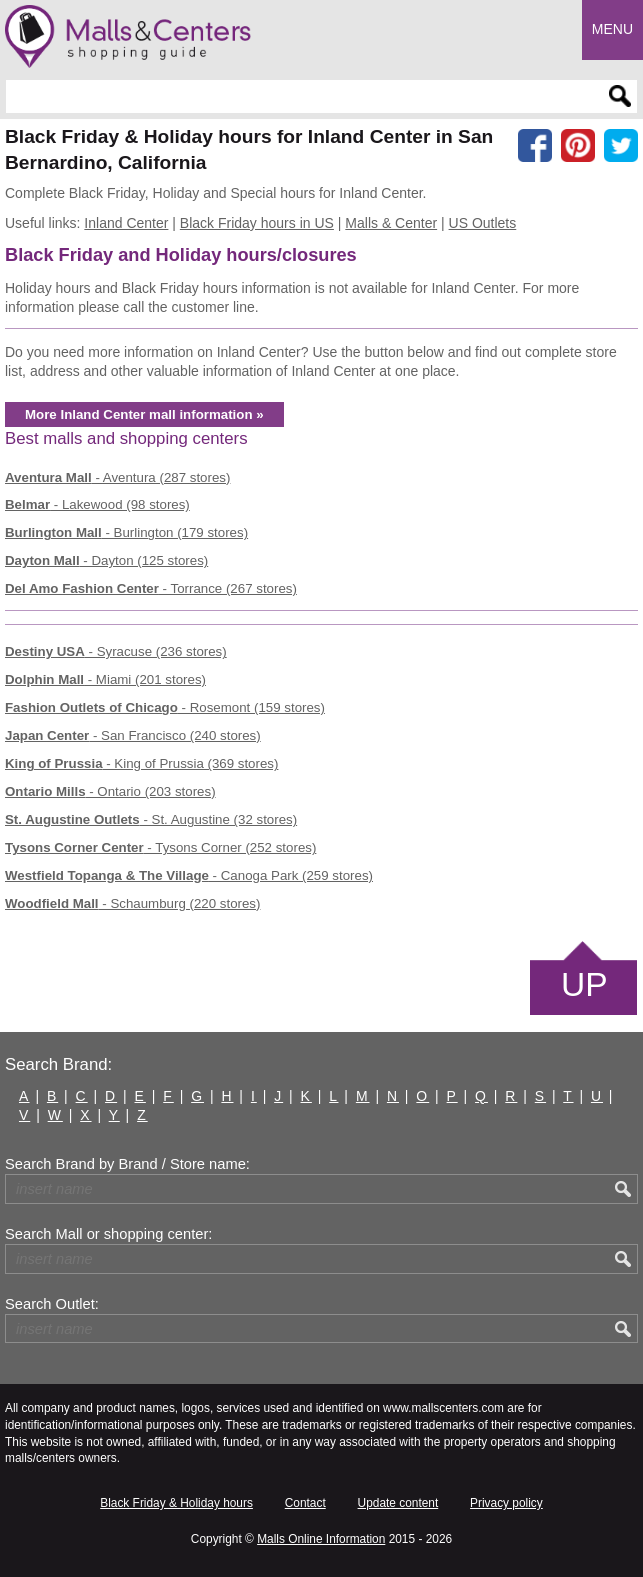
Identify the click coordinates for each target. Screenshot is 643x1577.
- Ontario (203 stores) (110, 791)
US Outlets (483, 223)
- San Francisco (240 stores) (133, 735)
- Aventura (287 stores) (117, 477)
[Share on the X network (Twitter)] (621, 146)
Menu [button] (612, 29)
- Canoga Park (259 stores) (189, 875)
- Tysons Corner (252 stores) (160, 847)
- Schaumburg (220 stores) (132, 903)
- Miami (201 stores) (105, 679)
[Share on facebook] (535, 146)
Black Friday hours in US (257, 223)
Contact (305, 1503)
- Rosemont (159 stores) (165, 707)
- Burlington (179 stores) (126, 532)
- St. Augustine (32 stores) (151, 819)
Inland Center (126, 223)
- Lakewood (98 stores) (97, 504)
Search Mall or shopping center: (108, 1234)
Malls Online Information (321, 1539)
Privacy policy (506, 1503)
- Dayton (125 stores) (106, 560)
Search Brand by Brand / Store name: (127, 1164)
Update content (398, 1503)
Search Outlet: (52, 1304)
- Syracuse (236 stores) (116, 651)
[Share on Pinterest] (578, 146)
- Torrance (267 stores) (151, 588)
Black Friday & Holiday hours (176, 1503)
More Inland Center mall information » (144, 414)
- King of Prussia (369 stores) (141, 763)
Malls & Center (391, 223)
